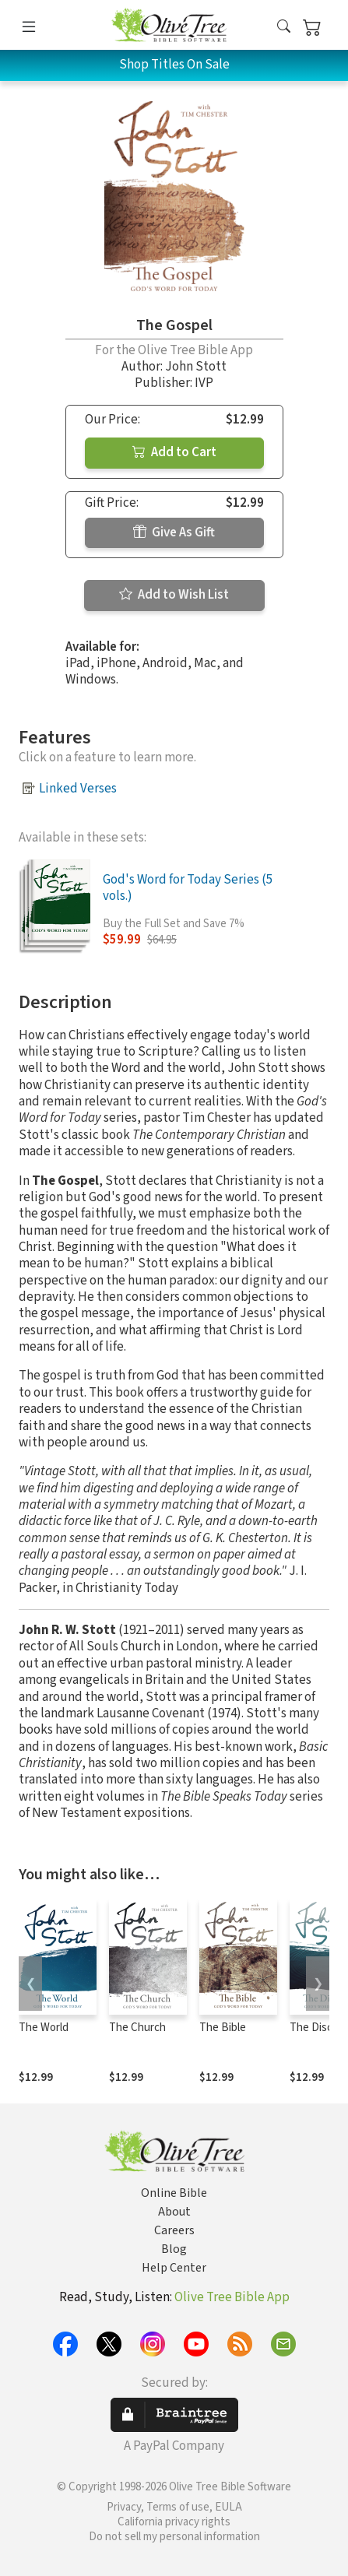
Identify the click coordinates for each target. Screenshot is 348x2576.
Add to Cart (174, 452)
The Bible (222, 2027)
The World (44, 2027)
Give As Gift (174, 532)
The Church (137, 2027)
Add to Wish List (174, 594)
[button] (283, 27)
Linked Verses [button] (78, 788)
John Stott (196, 366)
